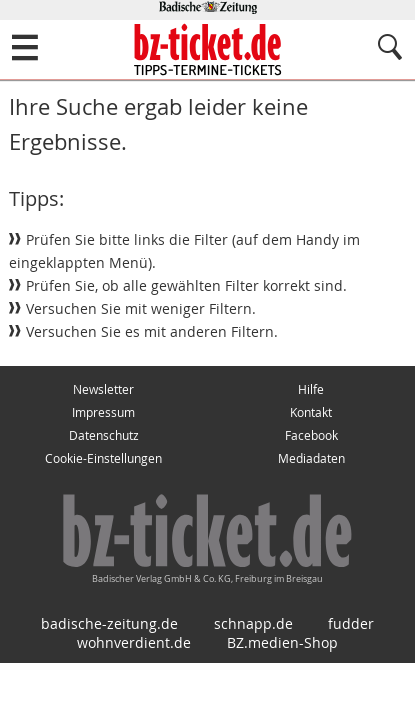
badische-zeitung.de (109, 623)
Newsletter (103, 389)
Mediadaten (311, 458)
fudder (351, 623)
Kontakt (311, 412)
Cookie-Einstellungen (103, 458)
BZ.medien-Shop (282, 642)
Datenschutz (104, 435)
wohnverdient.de (134, 642)
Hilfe (311, 389)
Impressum (103, 412)
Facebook (311, 435)
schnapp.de (253, 623)
